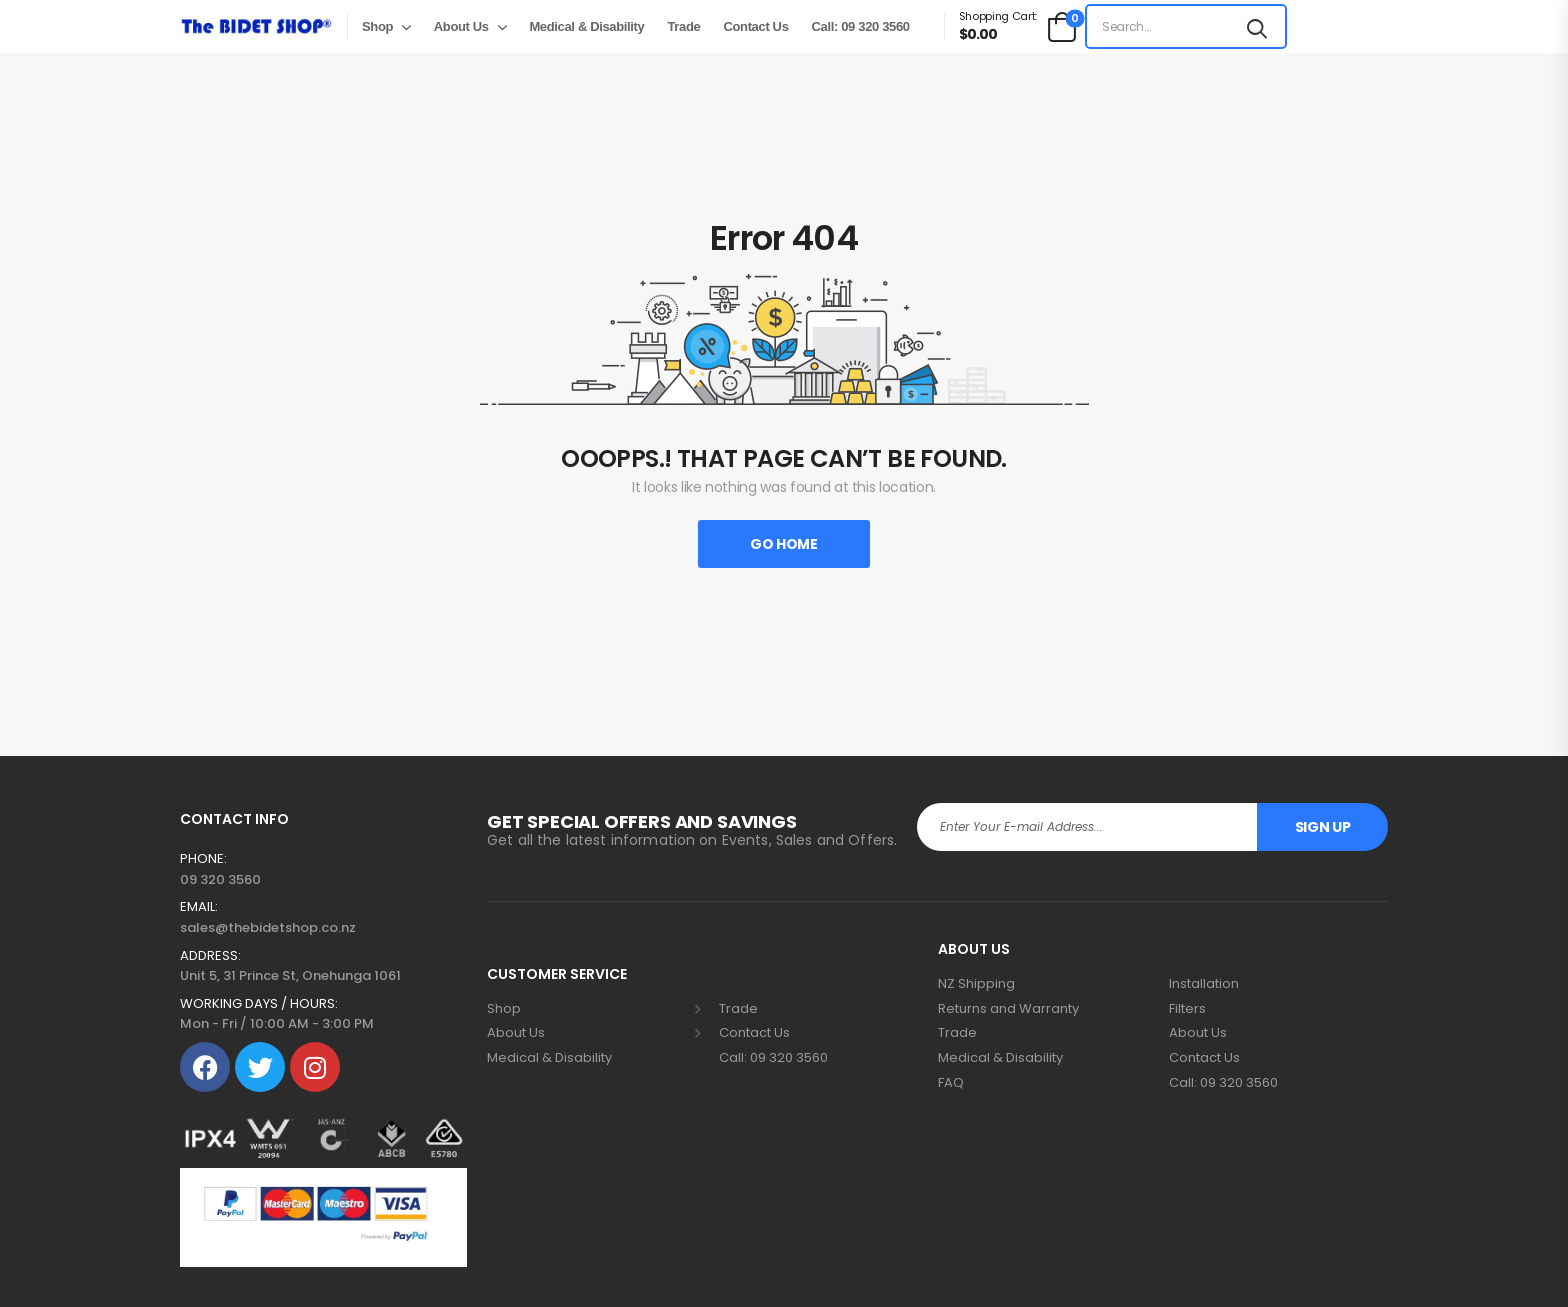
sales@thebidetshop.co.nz (268, 927)
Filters (1187, 1009)
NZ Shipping (976, 984)
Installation (1204, 984)
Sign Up (1323, 827)
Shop (377, 26)
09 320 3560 (220, 879)
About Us (461, 26)
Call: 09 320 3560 (861, 26)
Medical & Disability (586, 26)
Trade (683, 26)
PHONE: (203, 859)
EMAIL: (199, 907)
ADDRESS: (210, 956)
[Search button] (1257, 26)
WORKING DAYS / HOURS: (259, 1004)
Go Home (784, 544)
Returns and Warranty (1008, 1009)
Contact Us (755, 26)
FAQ (951, 1083)
